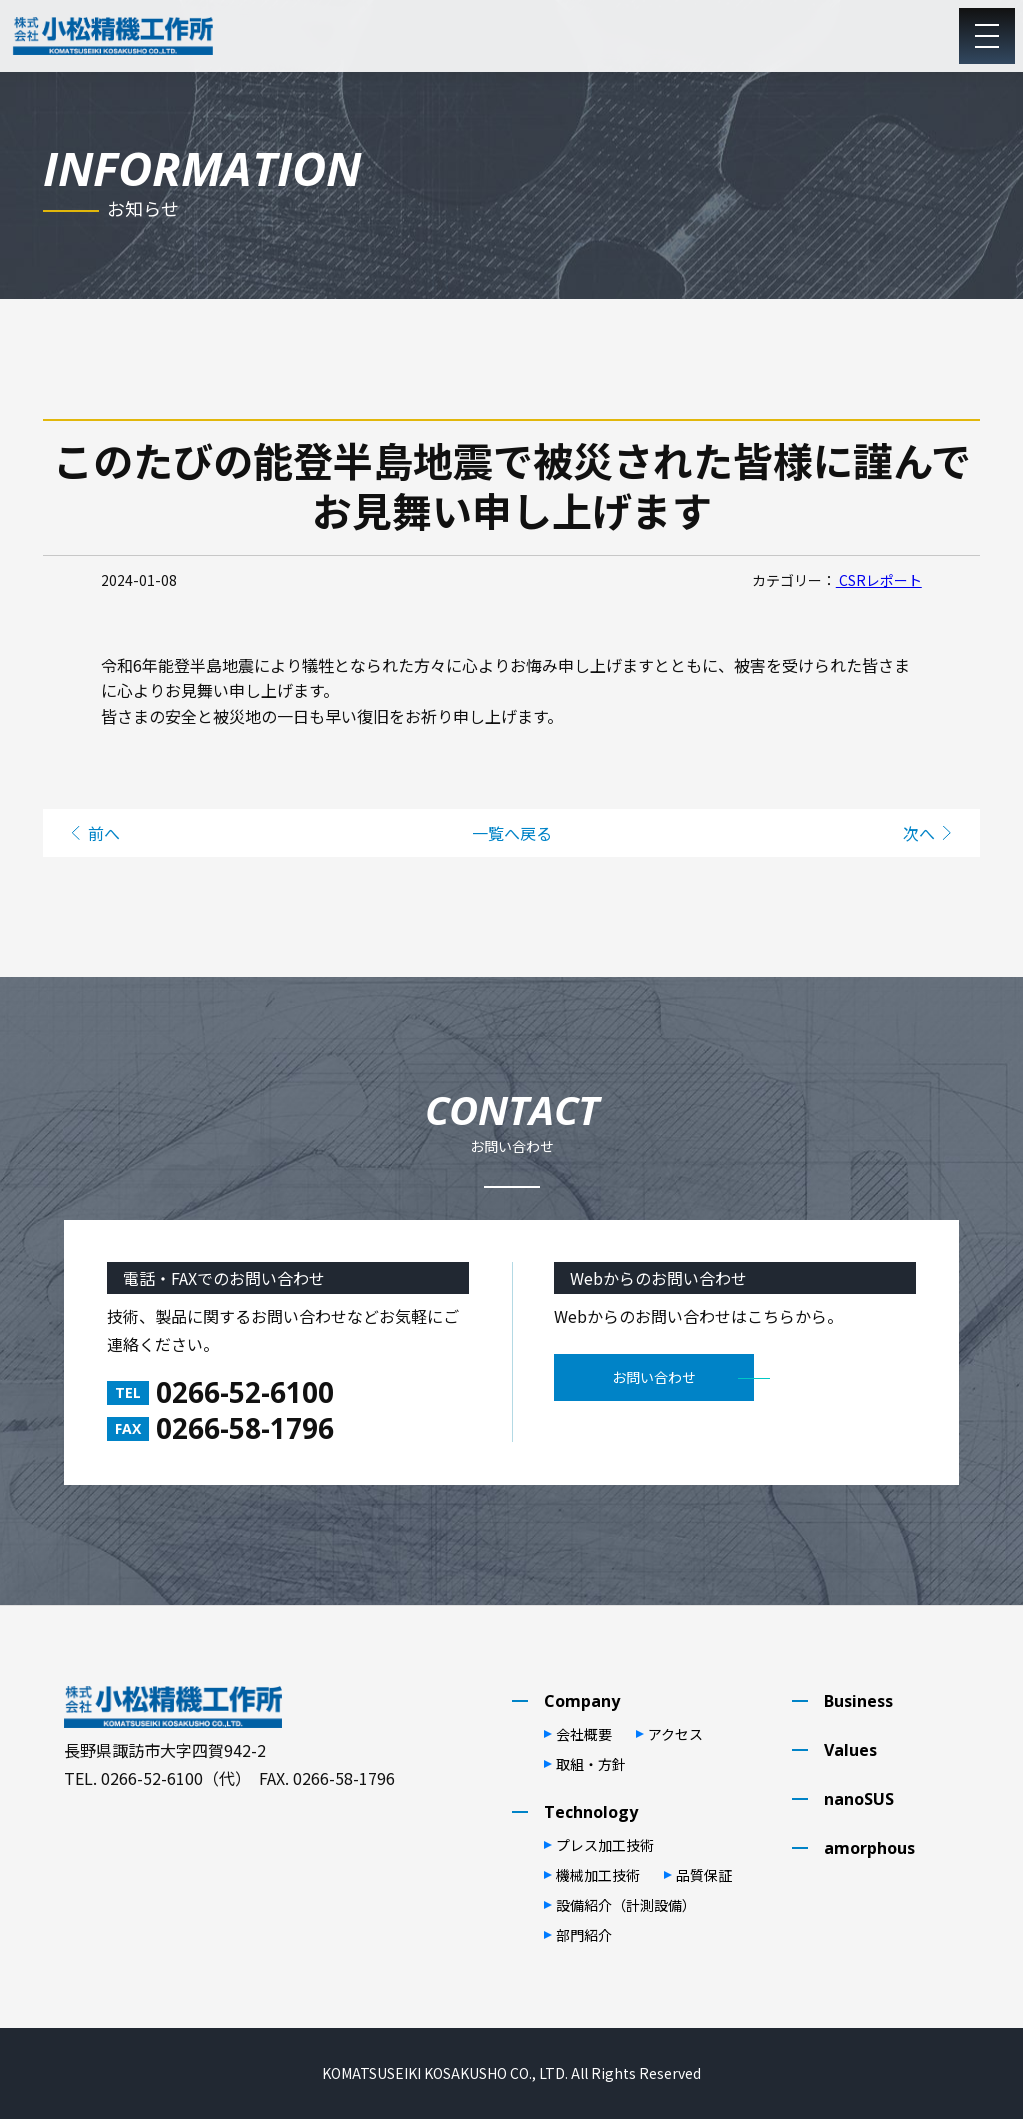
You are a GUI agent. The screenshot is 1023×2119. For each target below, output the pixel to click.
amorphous (869, 1848)
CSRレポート (879, 580)
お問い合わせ (654, 1377)
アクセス (675, 1734)
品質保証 (704, 1875)
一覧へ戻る (512, 833)
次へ (919, 833)
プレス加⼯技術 (605, 1845)
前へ (104, 833)
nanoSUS (859, 1799)
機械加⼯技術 (598, 1875)
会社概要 (584, 1734)
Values (850, 1750)
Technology (591, 1812)
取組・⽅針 (591, 1764)
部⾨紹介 (584, 1935)
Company (582, 1701)
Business (858, 1701)
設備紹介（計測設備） (626, 1905)
